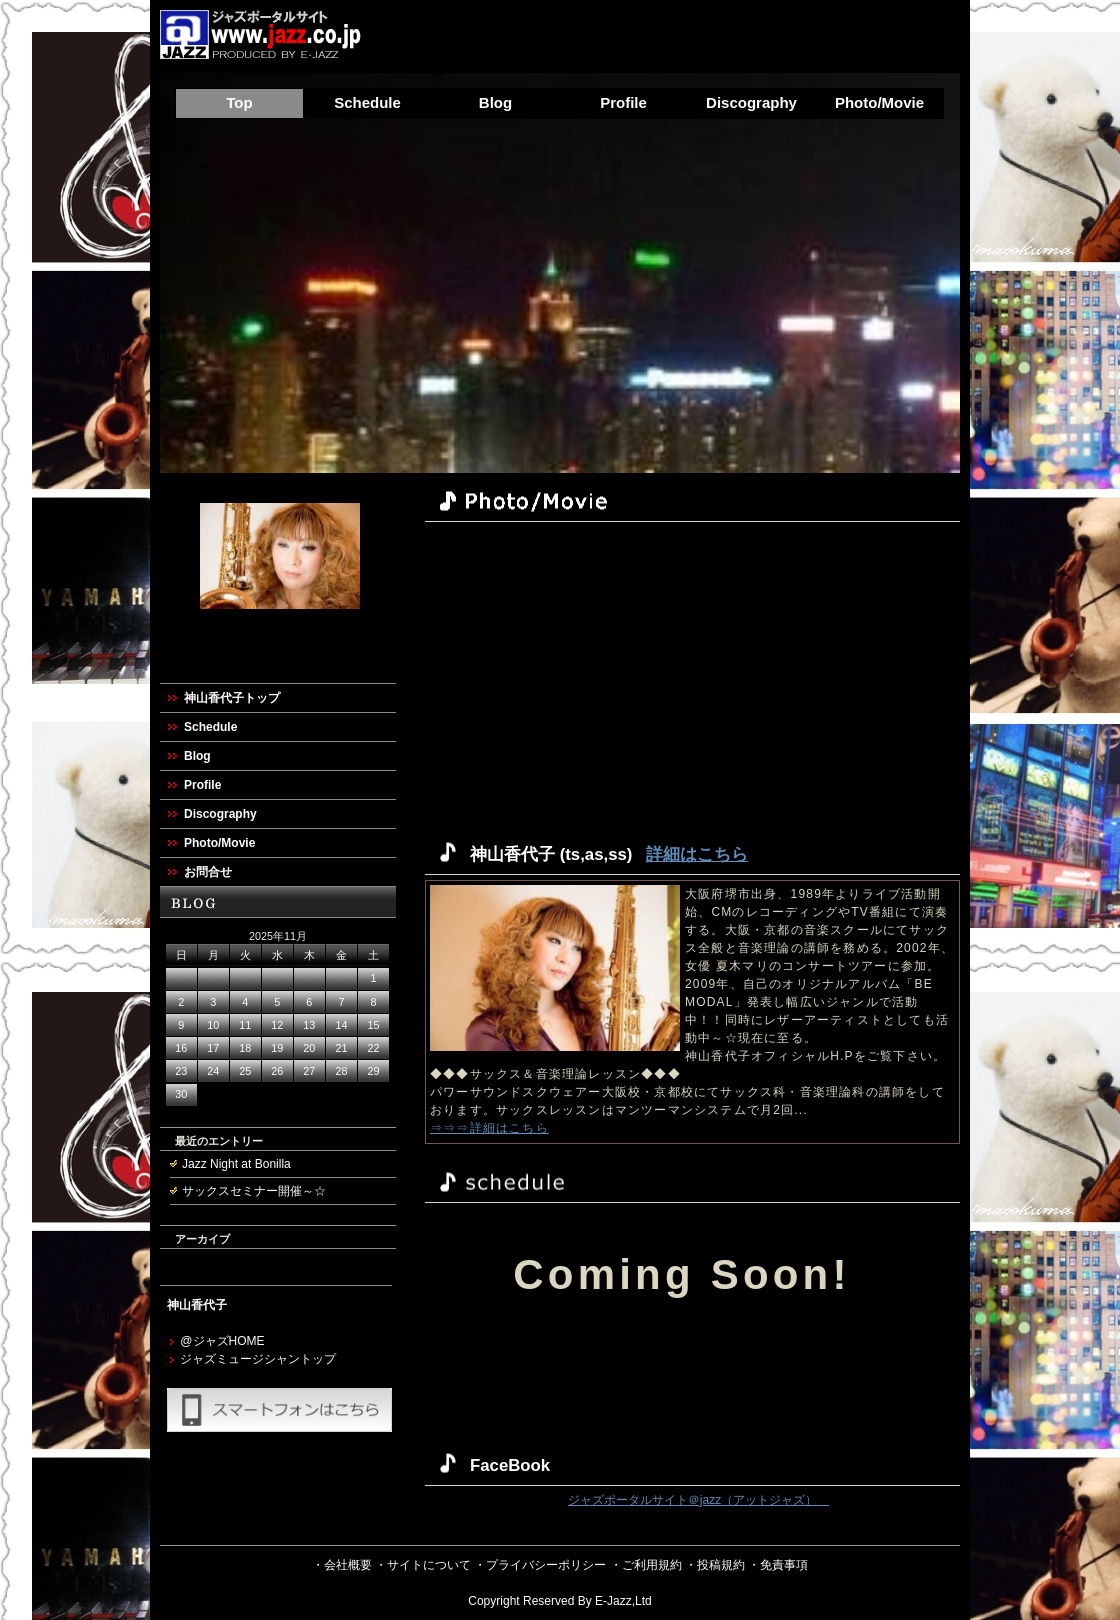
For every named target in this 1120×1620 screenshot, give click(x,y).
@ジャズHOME (222, 1341)
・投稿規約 (715, 1565)
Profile (623, 102)
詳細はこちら (697, 854)
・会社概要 (342, 1565)
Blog (495, 102)
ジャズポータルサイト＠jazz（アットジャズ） (698, 1500)
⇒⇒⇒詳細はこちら (489, 1128)
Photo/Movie (879, 102)
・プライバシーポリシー (540, 1565)
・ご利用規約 (646, 1565)
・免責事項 (778, 1565)
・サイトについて (423, 1565)
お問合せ (208, 872)
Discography (751, 102)
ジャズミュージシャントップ (258, 1359)
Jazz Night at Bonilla (236, 1164)
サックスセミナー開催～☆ (254, 1191)
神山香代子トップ (232, 698)
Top (239, 102)
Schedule (367, 102)
